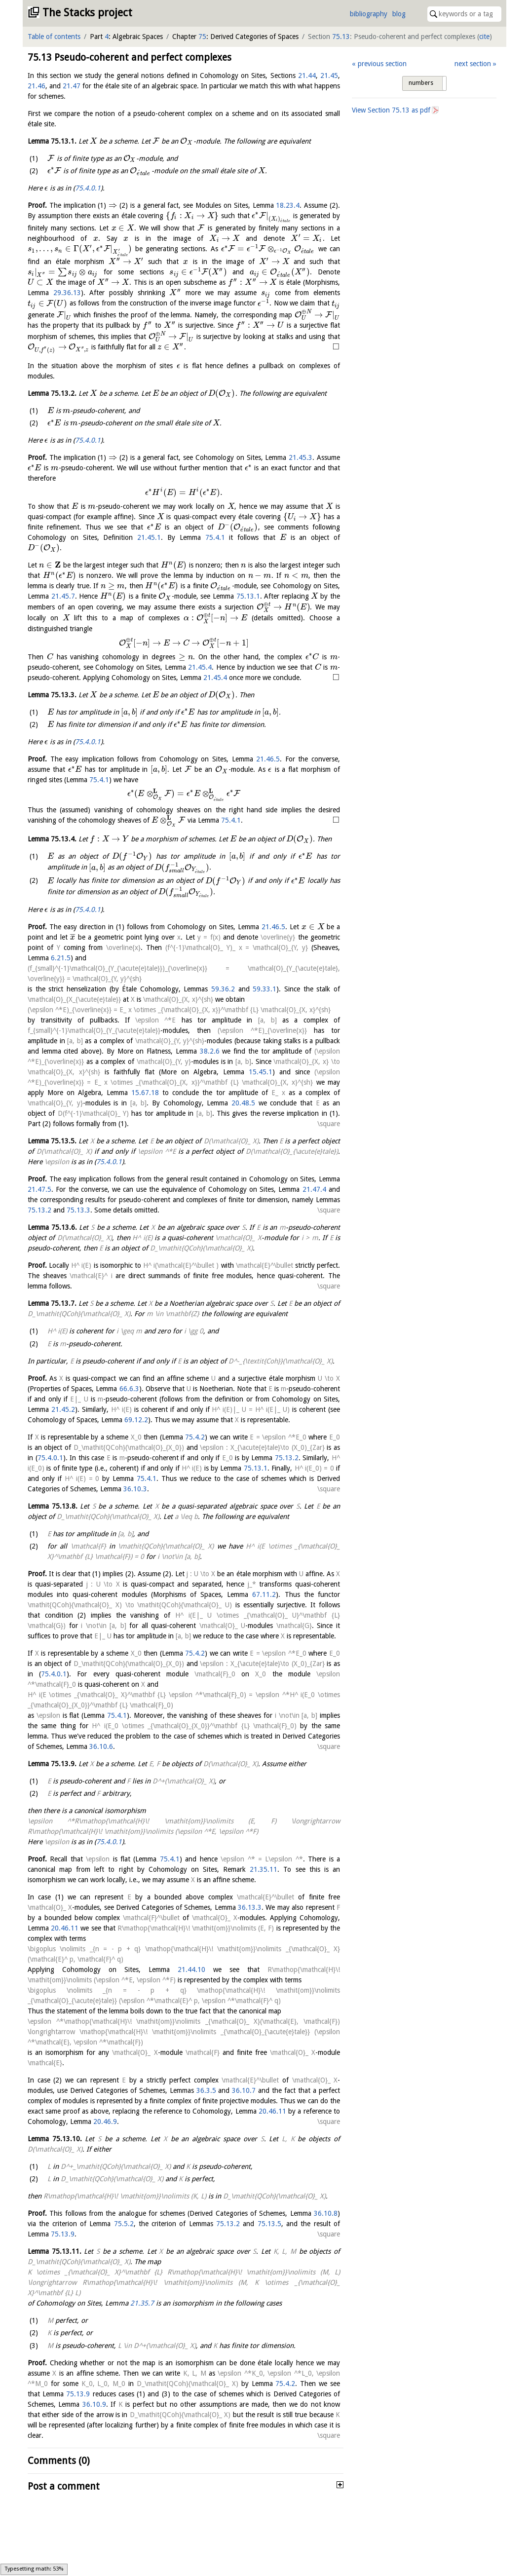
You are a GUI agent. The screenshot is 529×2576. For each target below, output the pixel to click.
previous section (382, 64)
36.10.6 (101, 1746)
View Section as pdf (391, 110)
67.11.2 (264, 1594)
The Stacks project (87, 12)
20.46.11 (64, 1928)
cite (484, 36)
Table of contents (54, 36)
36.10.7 (244, 2090)
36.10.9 (94, 2404)
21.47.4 (314, 1189)
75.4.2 (195, 1437)
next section (472, 64)
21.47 (71, 86)
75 (202, 36)
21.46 (36, 86)
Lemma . (52, 141)
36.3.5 (206, 2090)
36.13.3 (250, 1907)
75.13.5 (269, 2224)
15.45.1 (260, 1072)
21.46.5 (268, 759)
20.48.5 (243, 1103)
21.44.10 (191, 1969)
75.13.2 (39, 1210)
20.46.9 (105, 2121)
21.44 (307, 75)
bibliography (368, 14)
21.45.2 (63, 1409)
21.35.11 (263, 1869)
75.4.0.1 (88, 188)
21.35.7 (142, 2303)
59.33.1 (264, 989)
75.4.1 (215, 537)
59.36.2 (223, 989)
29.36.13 (67, 293)
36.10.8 (326, 2213)
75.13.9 (63, 2234)
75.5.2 (124, 2224)
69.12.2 (136, 1420)
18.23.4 (288, 205)
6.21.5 (61, 958)
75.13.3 (78, 1210)
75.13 (341, 36)
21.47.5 (39, 1189)
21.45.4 (200, 667)
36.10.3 (135, 1489)
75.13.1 (248, 596)
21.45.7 (63, 596)
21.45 (329, 75)
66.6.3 (129, 1389)
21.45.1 (149, 537)
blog (399, 14)
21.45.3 (300, 457)
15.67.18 (145, 1093)
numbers (421, 82)
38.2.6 (210, 1051)
